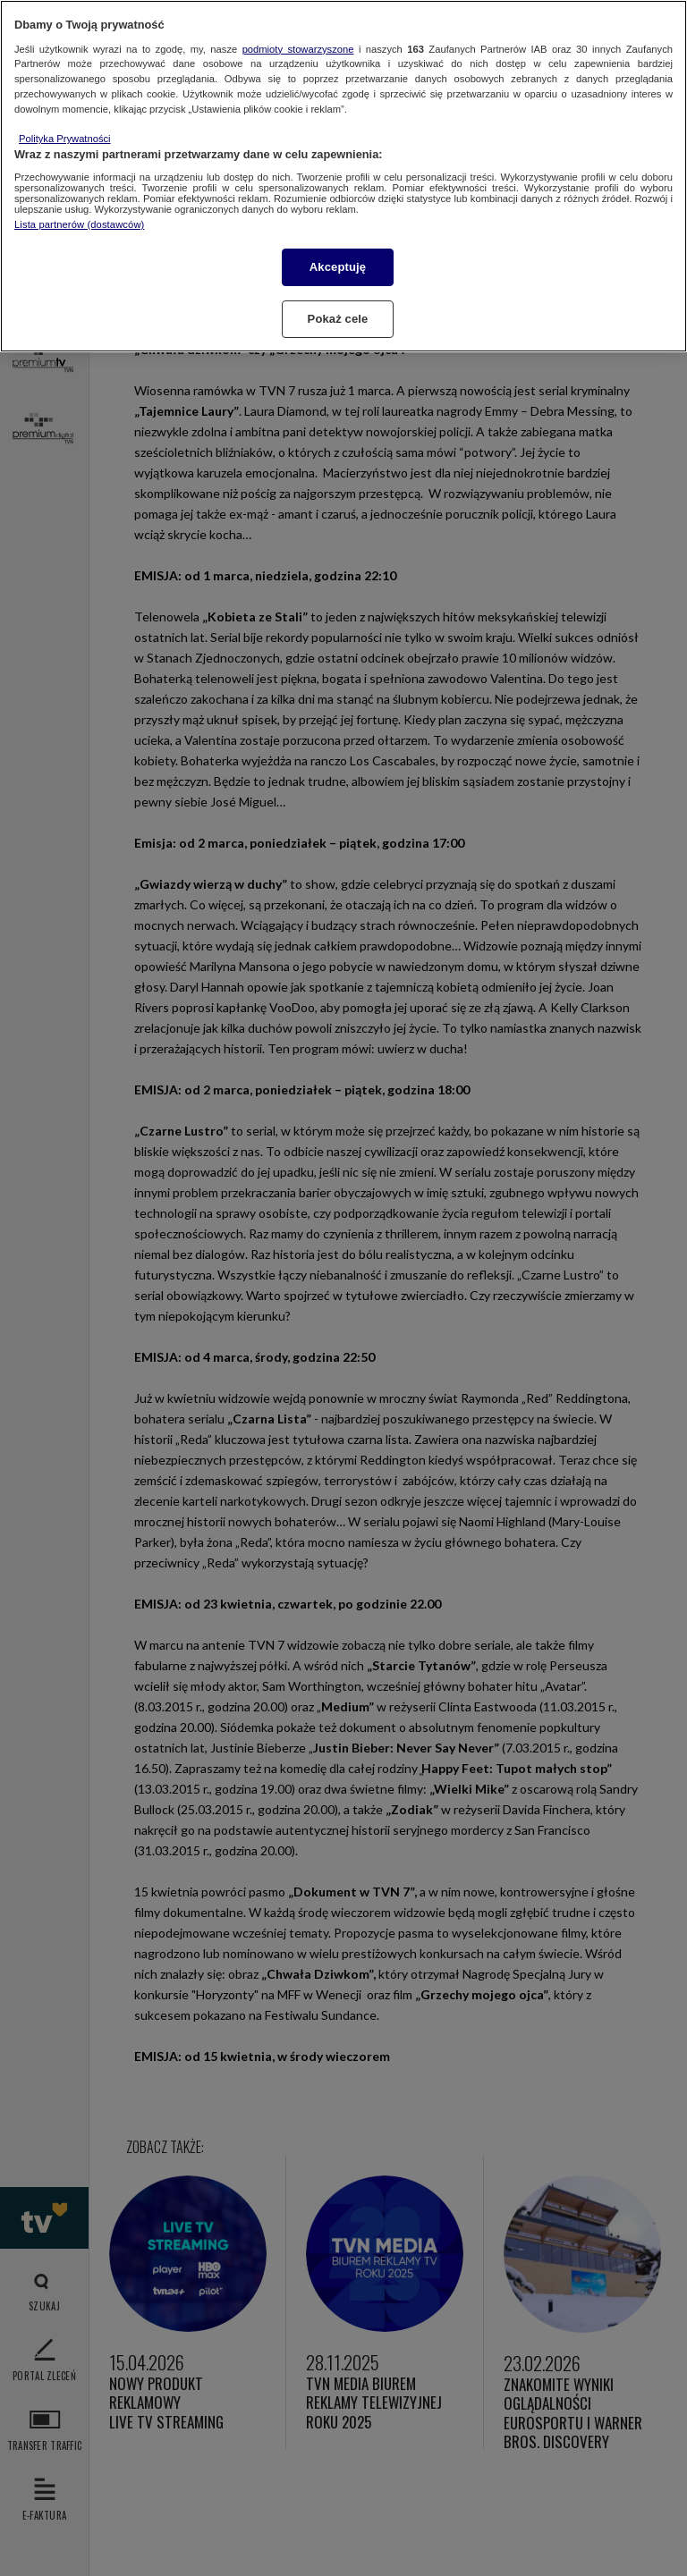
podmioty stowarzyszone (298, 49)
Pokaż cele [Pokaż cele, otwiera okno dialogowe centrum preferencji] (338, 318)
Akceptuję (338, 267)
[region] (343, 176)
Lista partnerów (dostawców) (79, 224)
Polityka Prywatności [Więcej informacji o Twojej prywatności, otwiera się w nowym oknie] (65, 138)
